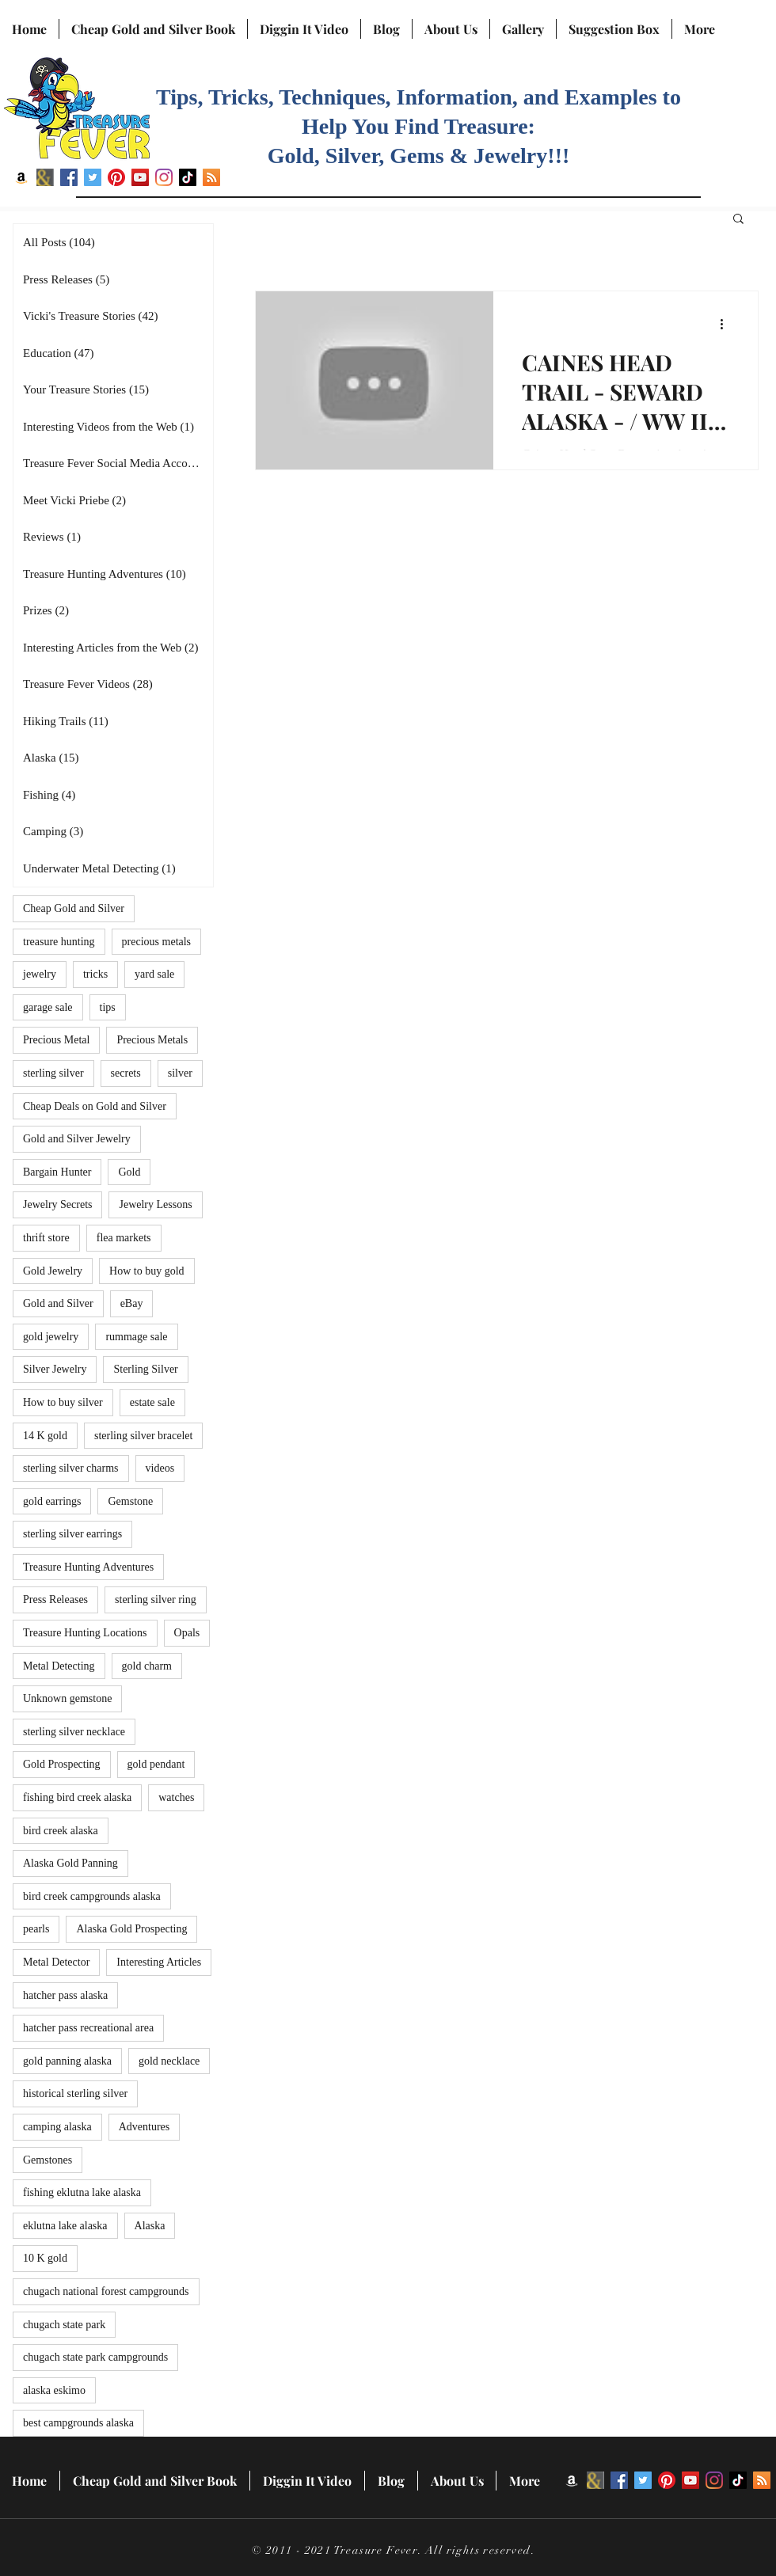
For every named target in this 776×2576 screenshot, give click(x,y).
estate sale (152, 1402)
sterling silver (53, 1073)
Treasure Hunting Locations (85, 1633)
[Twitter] (92, 177)
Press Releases (55, 1599)
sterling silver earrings (72, 1534)
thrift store (46, 1238)
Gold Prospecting (62, 1764)
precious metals (156, 942)
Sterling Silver (145, 1369)
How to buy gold (146, 1271)
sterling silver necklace (74, 1732)
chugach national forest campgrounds (106, 2291)
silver (180, 1073)
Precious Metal (56, 1040)
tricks (95, 974)
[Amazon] (21, 177)
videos (160, 1468)
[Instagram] (164, 177)
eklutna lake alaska (65, 2226)
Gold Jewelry (52, 1271)
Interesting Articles (158, 1962)
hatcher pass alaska (65, 1995)
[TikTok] (187, 177)
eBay (131, 1303)
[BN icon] (45, 177)
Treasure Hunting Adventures (88, 1567)
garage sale (48, 1007)
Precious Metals (152, 1040)
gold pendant (156, 1764)
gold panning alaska (67, 2061)
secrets (126, 1073)
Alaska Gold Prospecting (131, 1929)
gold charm (147, 1666)
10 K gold (45, 2258)
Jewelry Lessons (155, 1204)
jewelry (39, 974)
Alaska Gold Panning (70, 1863)
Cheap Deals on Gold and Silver (94, 1106)
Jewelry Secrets (57, 1204)
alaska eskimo (54, 2390)
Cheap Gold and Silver (73, 908)
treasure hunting (59, 942)
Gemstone (130, 1501)
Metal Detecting (59, 1666)
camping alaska (57, 2127)
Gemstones (47, 2160)
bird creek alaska (60, 1831)
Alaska (150, 2226)
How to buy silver (63, 1402)
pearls (36, 1929)
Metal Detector (56, 1962)
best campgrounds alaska (78, 2423)
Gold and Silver (58, 1303)
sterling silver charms (71, 1468)
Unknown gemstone (67, 1698)
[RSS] (211, 177)
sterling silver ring (155, 1599)
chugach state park (64, 2325)
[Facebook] (69, 177)
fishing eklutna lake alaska (82, 2192)
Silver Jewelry (54, 1369)
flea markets (124, 1238)
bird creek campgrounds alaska (92, 1896)
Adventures (144, 2127)
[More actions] (726, 323)
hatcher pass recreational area (88, 2028)
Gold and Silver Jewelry (77, 1139)
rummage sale (136, 1337)
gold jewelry (50, 1337)
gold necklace (169, 2061)
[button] (738, 219)
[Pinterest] (116, 177)
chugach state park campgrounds (95, 2357)
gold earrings (52, 1501)
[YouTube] (140, 177)
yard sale (154, 974)
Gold (129, 1172)
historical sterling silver (75, 2093)
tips (108, 1007)
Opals (187, 1633)
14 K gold (45, 1436)
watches (176, 1797)
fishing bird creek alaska (77, 1797)
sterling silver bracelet (143, 1436)
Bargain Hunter (57, 1172)
